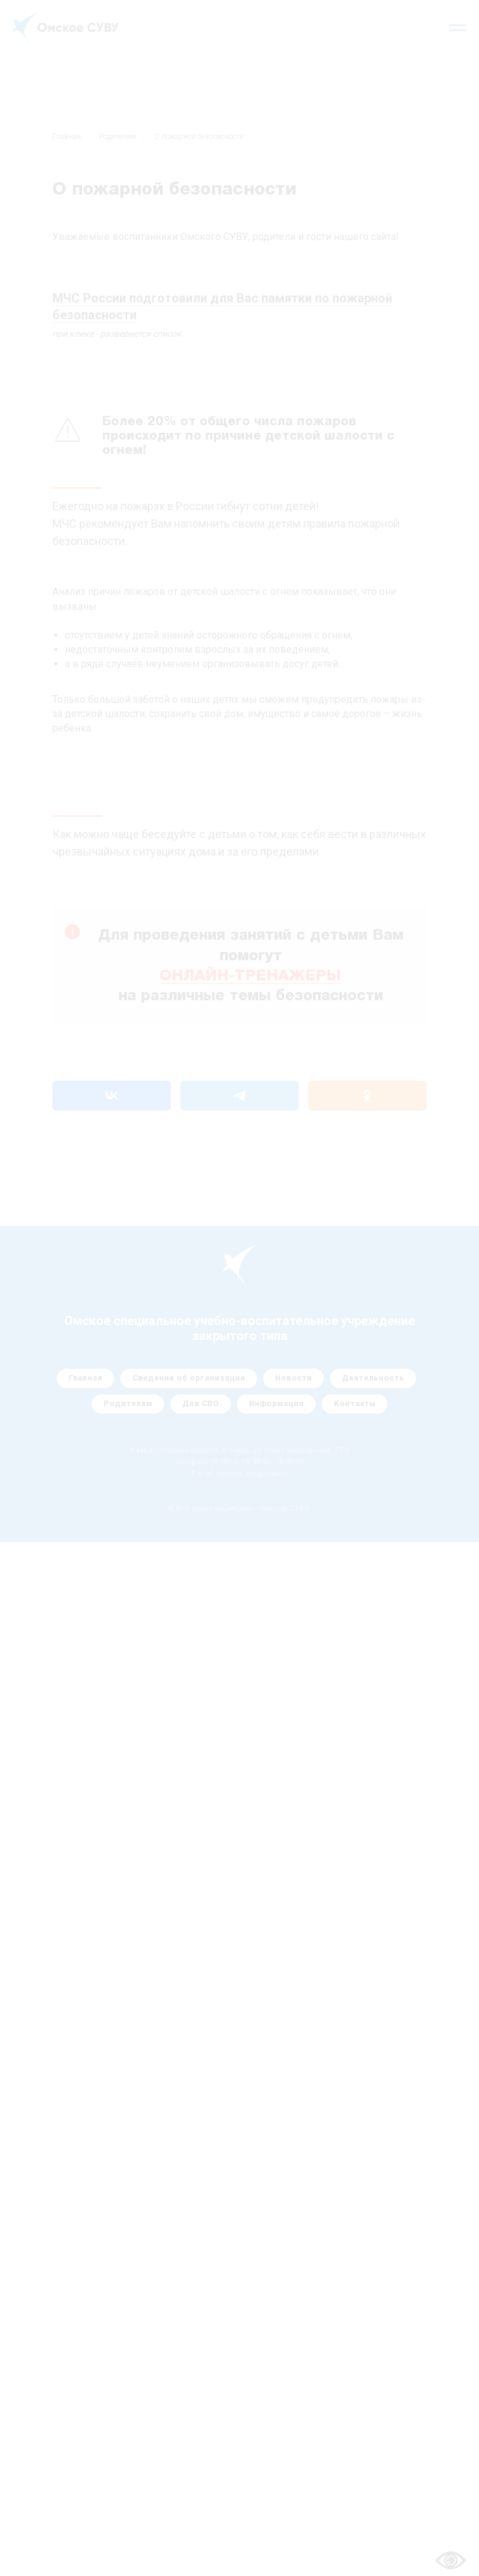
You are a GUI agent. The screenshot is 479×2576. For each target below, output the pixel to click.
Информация (276, 1404)
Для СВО (200, 1404)
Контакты (354, 1404)
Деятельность (373, 1378)
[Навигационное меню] (458, 28)
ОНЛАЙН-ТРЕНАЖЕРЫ (250, 976)
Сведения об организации (188, 1378)
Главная (66, 136)
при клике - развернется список (116, 334)
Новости (293, 1378)
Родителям (117, 136)
